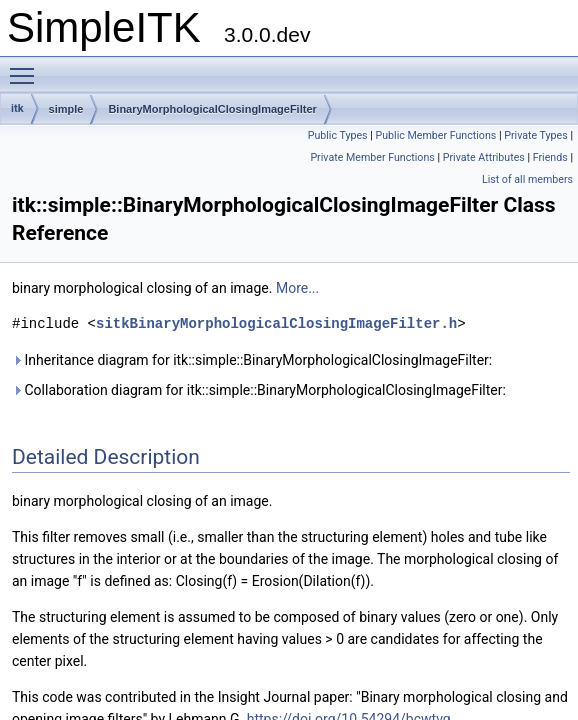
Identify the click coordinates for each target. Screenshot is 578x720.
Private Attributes (484, 157)
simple (66, 109)
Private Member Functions (372, 157)
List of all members (527, 179)
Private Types (536, 135)
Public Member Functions (435, 135)
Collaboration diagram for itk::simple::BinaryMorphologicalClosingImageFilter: (259, 390)
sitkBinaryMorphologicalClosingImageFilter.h (276, 323)
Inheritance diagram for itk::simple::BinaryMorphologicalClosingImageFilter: (252, 360)
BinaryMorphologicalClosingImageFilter (212, 109)
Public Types (338, 135)
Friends (550, 157)
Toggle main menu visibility (27, 67)
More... (297, 288)
